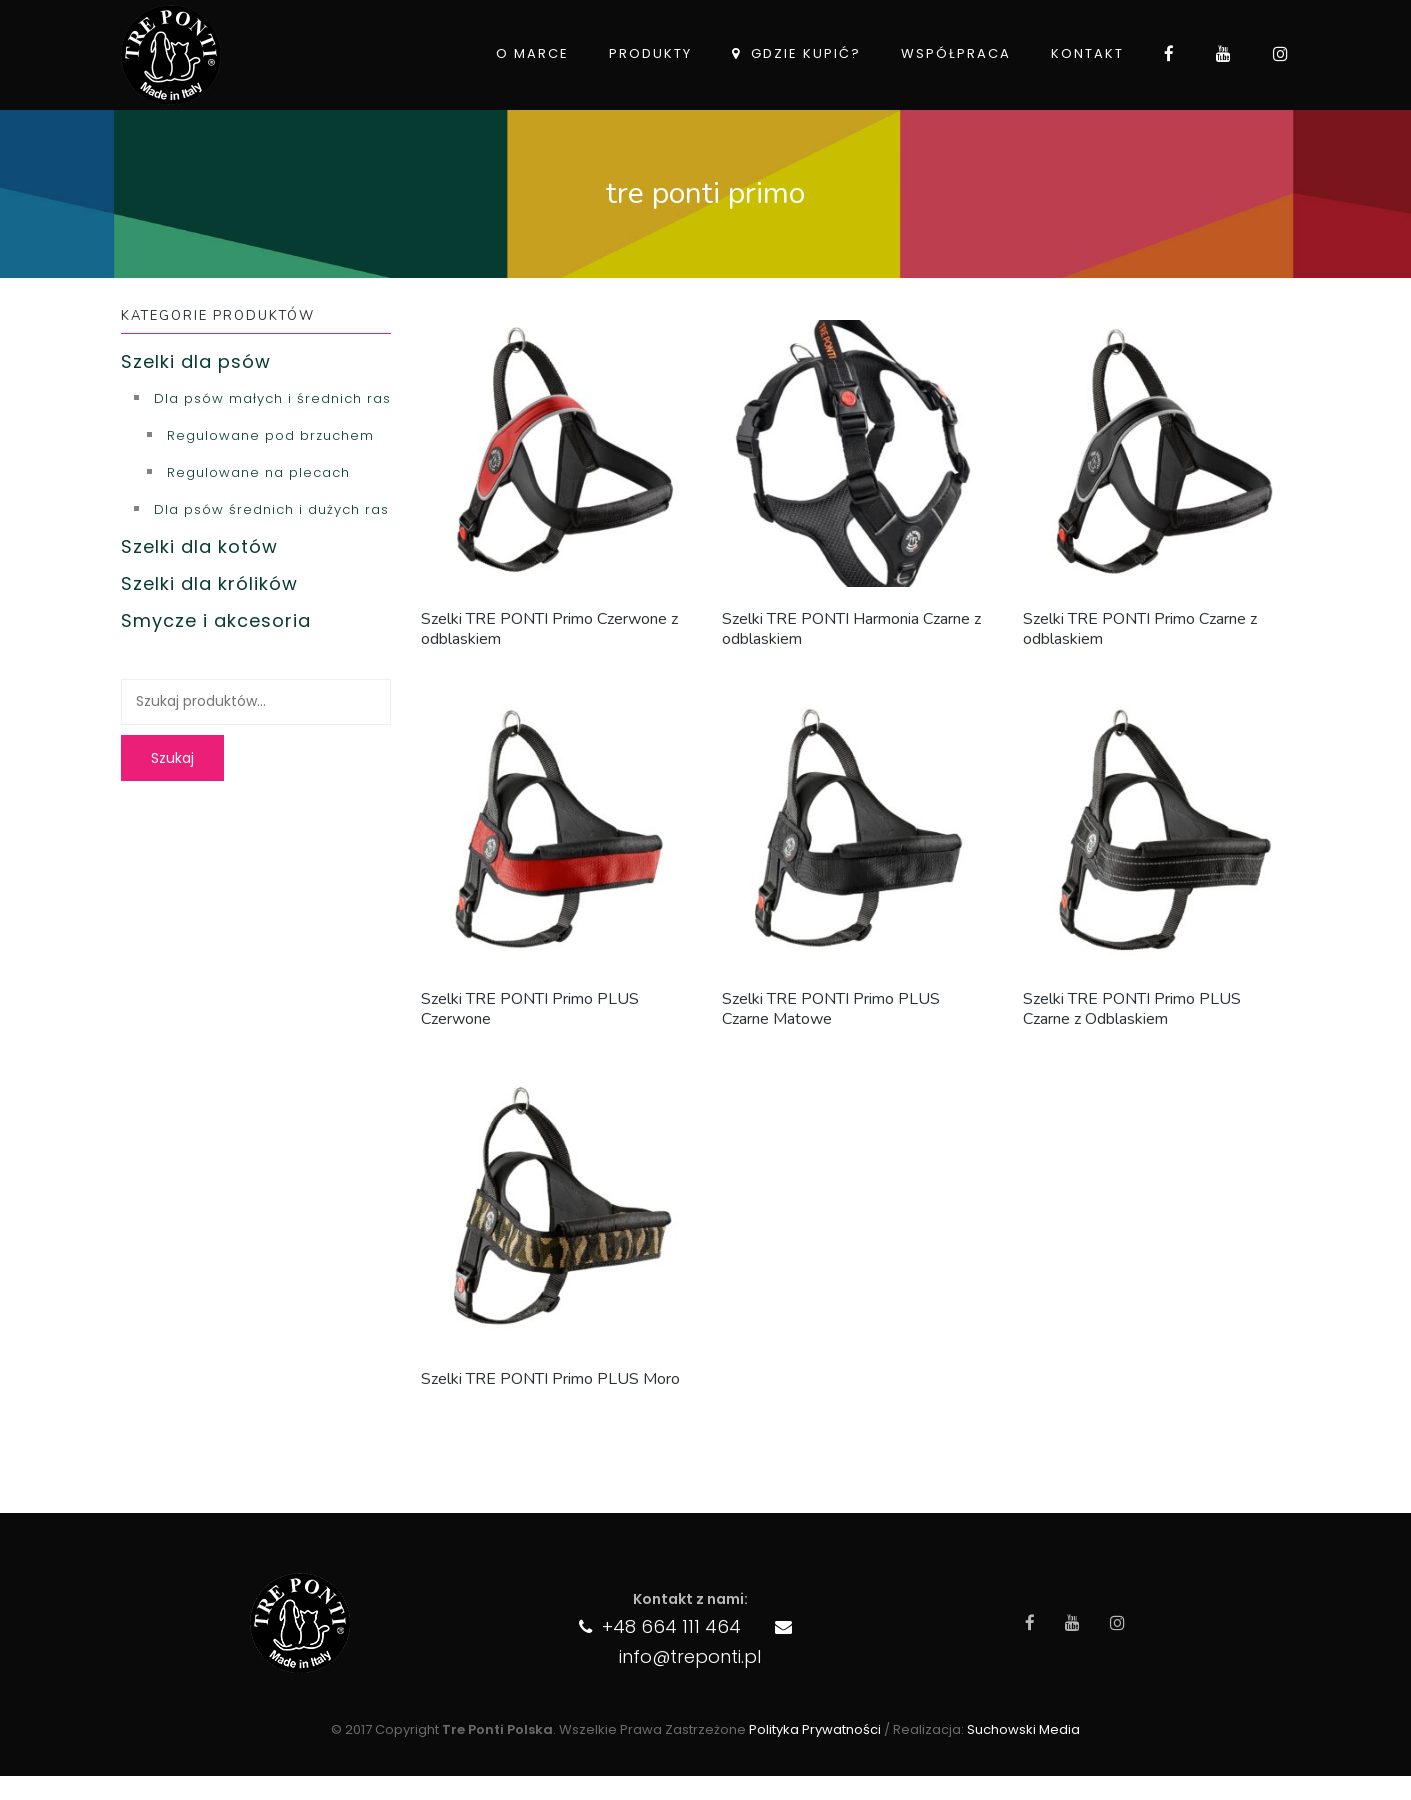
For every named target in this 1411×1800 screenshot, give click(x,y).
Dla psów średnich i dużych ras (271, 509)
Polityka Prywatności (815, 1729)
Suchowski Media (1023, 1729)
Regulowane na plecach (258, 472)
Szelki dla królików (209, 583)
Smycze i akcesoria (216, 620)
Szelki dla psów (196, 361)
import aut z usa (4, 1791)
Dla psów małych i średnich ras (272, 398)
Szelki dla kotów (199, 546)
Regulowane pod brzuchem (270, 435)
